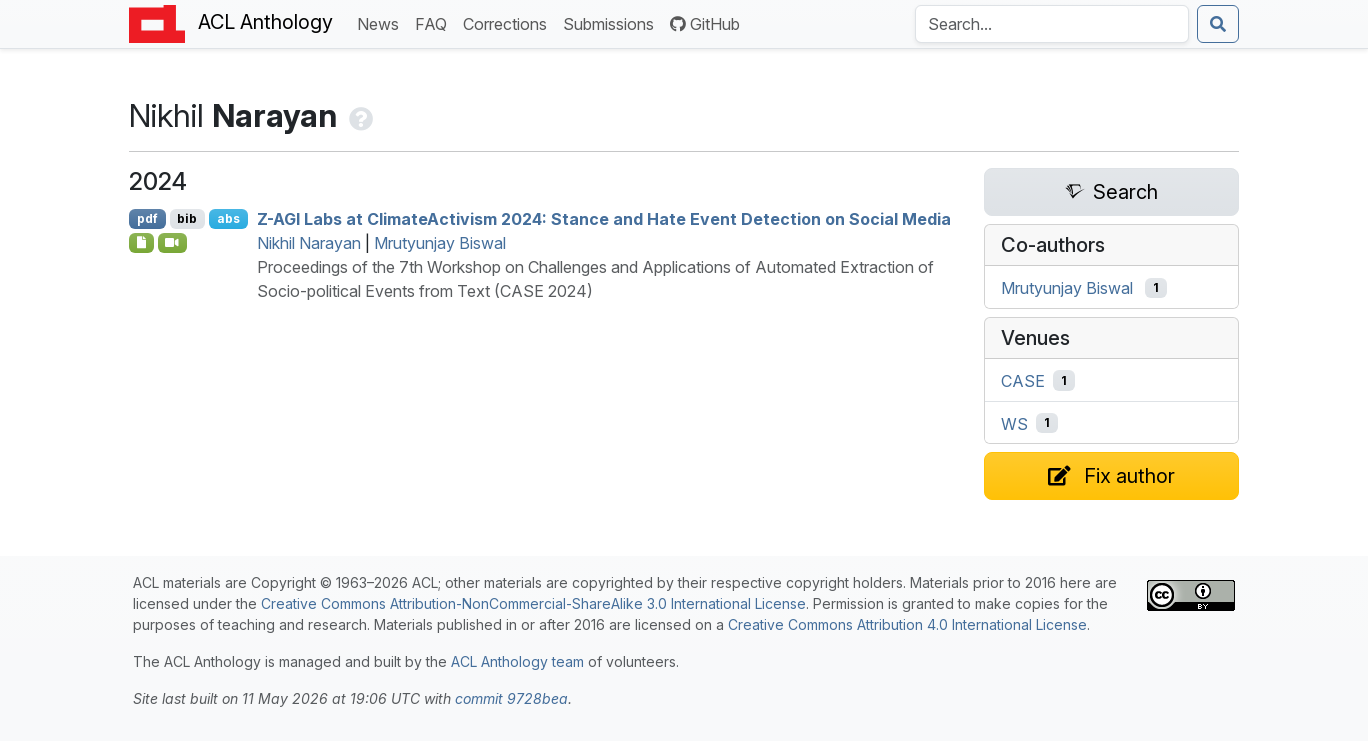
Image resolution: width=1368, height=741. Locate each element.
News (382, 22)
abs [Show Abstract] (228, 218)
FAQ (435, 22)
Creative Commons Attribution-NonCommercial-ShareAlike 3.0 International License (533, 603)
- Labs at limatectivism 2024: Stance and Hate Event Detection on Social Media (604, 219)
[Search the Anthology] (1052, 24)
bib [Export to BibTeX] (187, 218)
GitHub (705, 24)
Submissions (612, 22)
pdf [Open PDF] (147, 218)
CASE (1023, 381)
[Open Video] (173, 243)
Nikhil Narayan (309, 243)
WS (1014, 423)
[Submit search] (1218, 24)
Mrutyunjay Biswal (440, 243)
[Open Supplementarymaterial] (141, 243)
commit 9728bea (511, 698)
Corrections (509, 22)
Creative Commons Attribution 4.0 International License (907, 624)
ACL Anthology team (517, 661)
